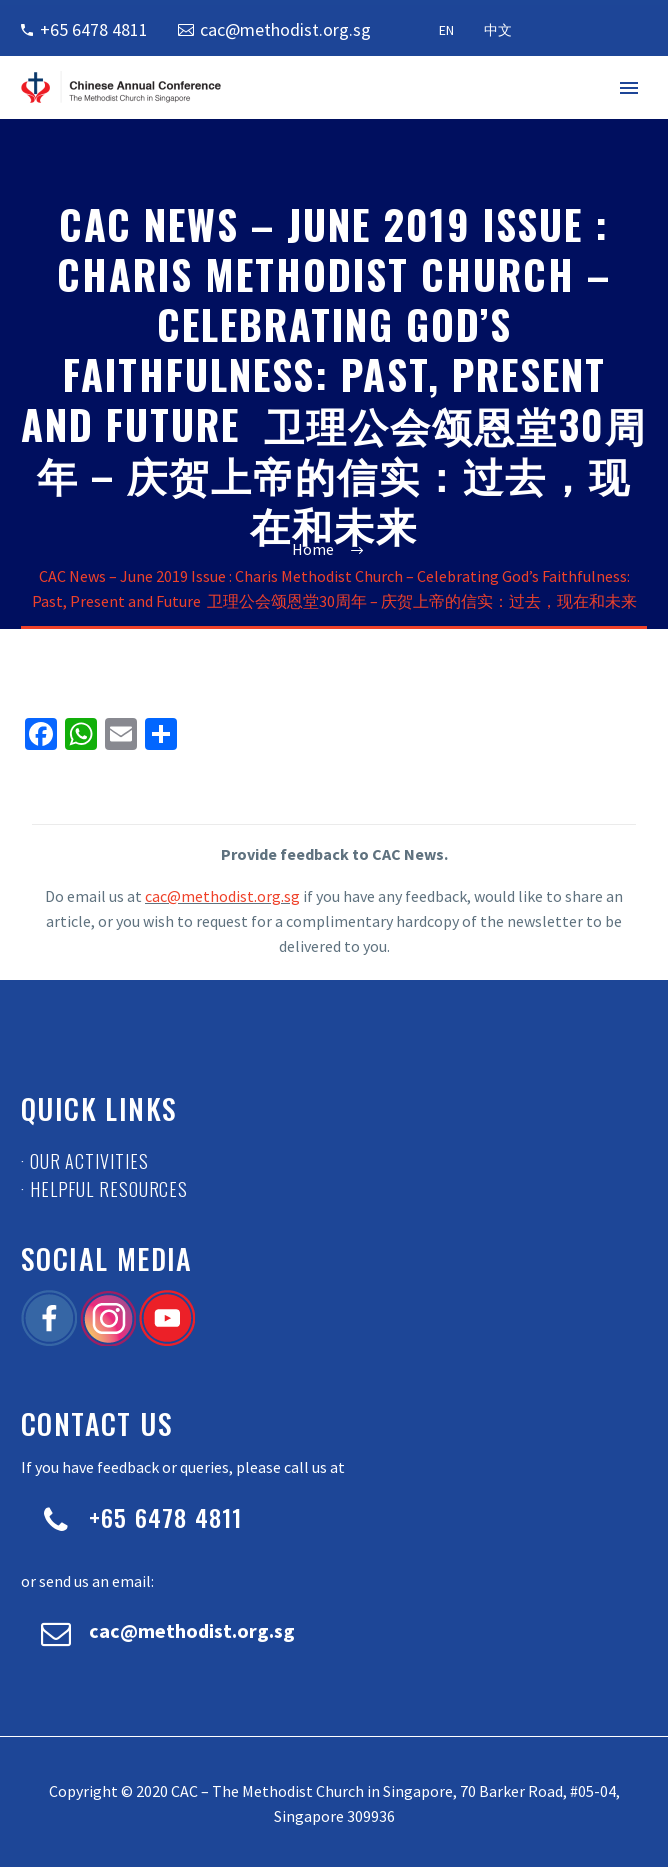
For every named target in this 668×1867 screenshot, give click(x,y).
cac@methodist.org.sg (285, 29)
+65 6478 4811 (94, 29)
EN (446, 30)
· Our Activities (84, 1161)
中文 (498, 30)
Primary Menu (629, 88)
